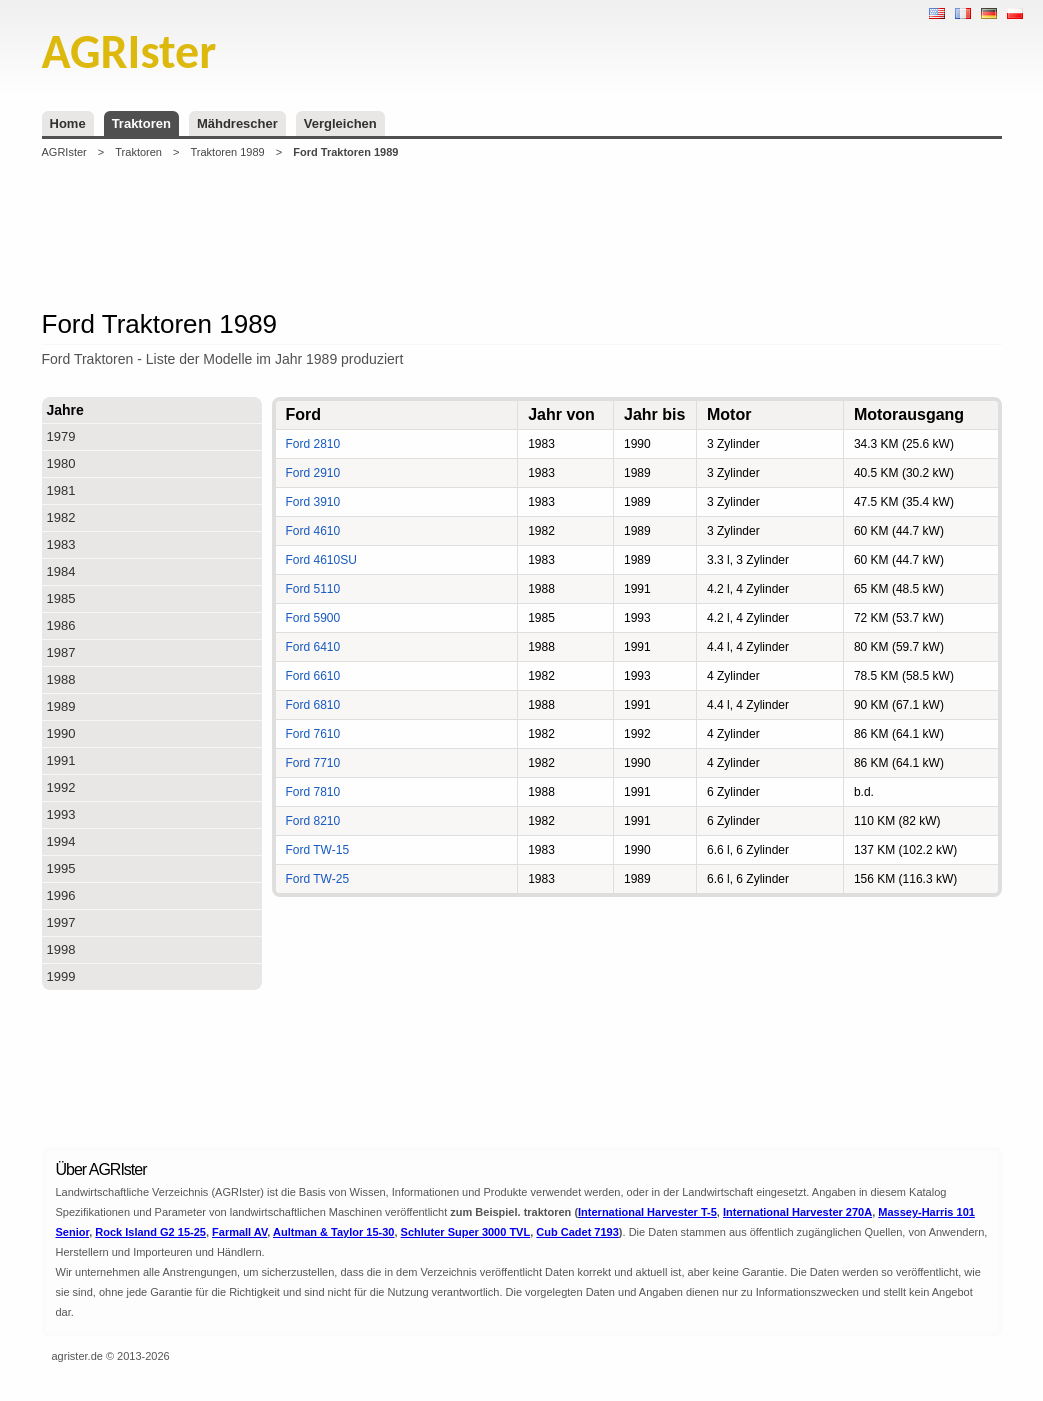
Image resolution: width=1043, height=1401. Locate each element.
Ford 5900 (313, 618)
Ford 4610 (313, 531)
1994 (61, 841)
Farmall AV (239, 1232)
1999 (61, 976)
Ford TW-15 (318, 850)
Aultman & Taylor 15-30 (333, 1232)
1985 (61, 598)
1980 (61, 463)
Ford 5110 (313, 589)
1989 (61, 706)
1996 (61, 895)
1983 (61, 544)
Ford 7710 (313, 763)
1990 (61, 733)
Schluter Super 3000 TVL (466, 1232)
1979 (61, 436)
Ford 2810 (313, 444)
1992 (61, 787)
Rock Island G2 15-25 (150, 1232)
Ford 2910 (313, 473)
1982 (61, 517)
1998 (61, 949)
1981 (61, 490)
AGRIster (64, 152)
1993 (61, 814)
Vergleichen (340, 123)
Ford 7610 (313, 734)
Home (68, 123)
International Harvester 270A (797, 1212)
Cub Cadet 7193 (577, 1232)
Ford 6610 (313, 676)
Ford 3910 (313, 502)
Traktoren (141, 123)
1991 (61, 760)
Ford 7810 (313, 792)
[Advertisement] (522, 234)
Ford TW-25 (318, 879)
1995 (61, 868)
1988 (61, 679)
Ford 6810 (313, 705)
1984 (61, 571)
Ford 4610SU (321, 560)
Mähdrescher (237, 123)
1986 (61, 625)
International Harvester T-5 (647, 1212)
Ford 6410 (313, 647)
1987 (61, 652)
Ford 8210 (313, 821)
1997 (61, 922)
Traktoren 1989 (228, 152)
